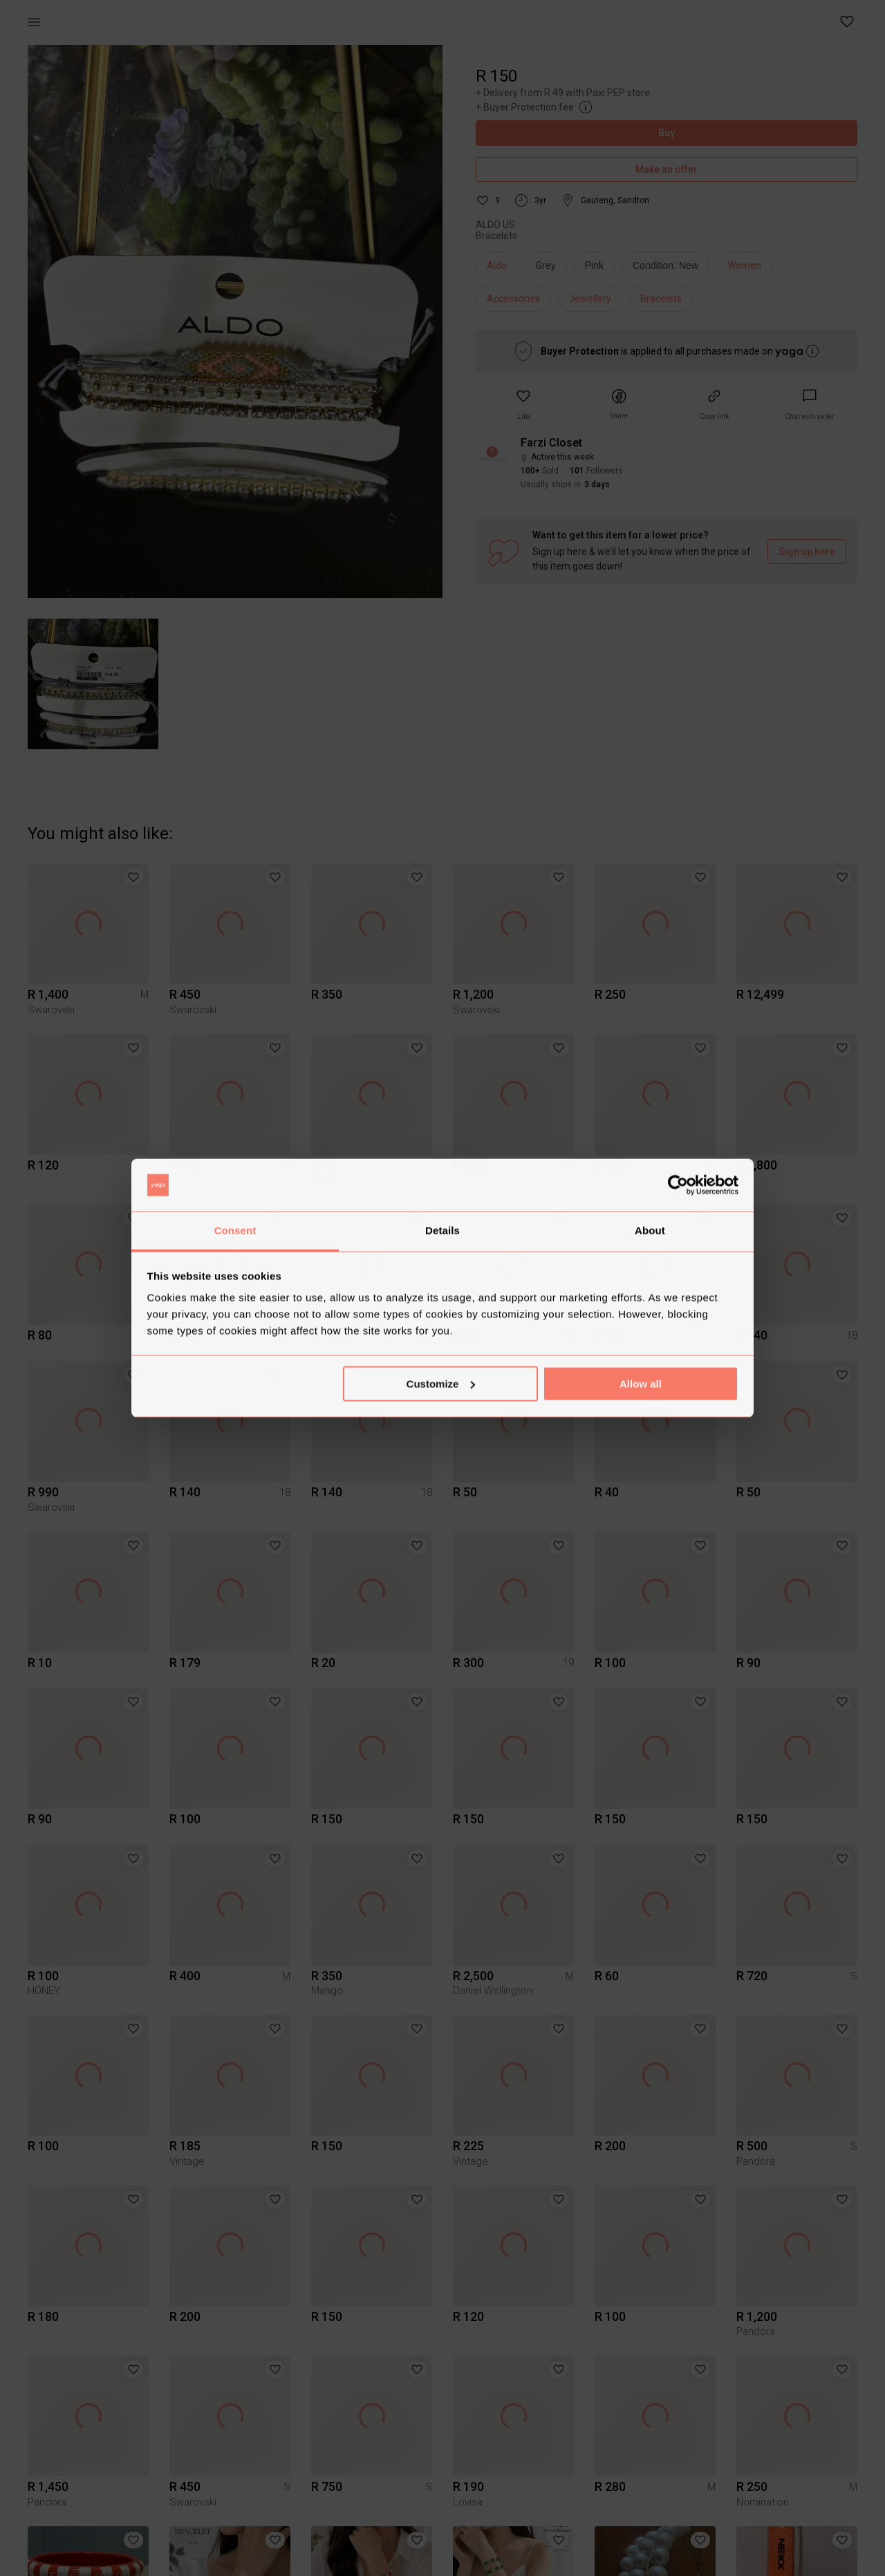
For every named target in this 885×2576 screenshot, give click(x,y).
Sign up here (807, 552)
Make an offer (666, 170)
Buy (666, 133)
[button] (848, 22)
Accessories (513, 298)
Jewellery (590, 298)
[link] (810, 405)
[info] (669, 268)
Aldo (497, 265)
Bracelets (661, 298)
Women (744, 265)
